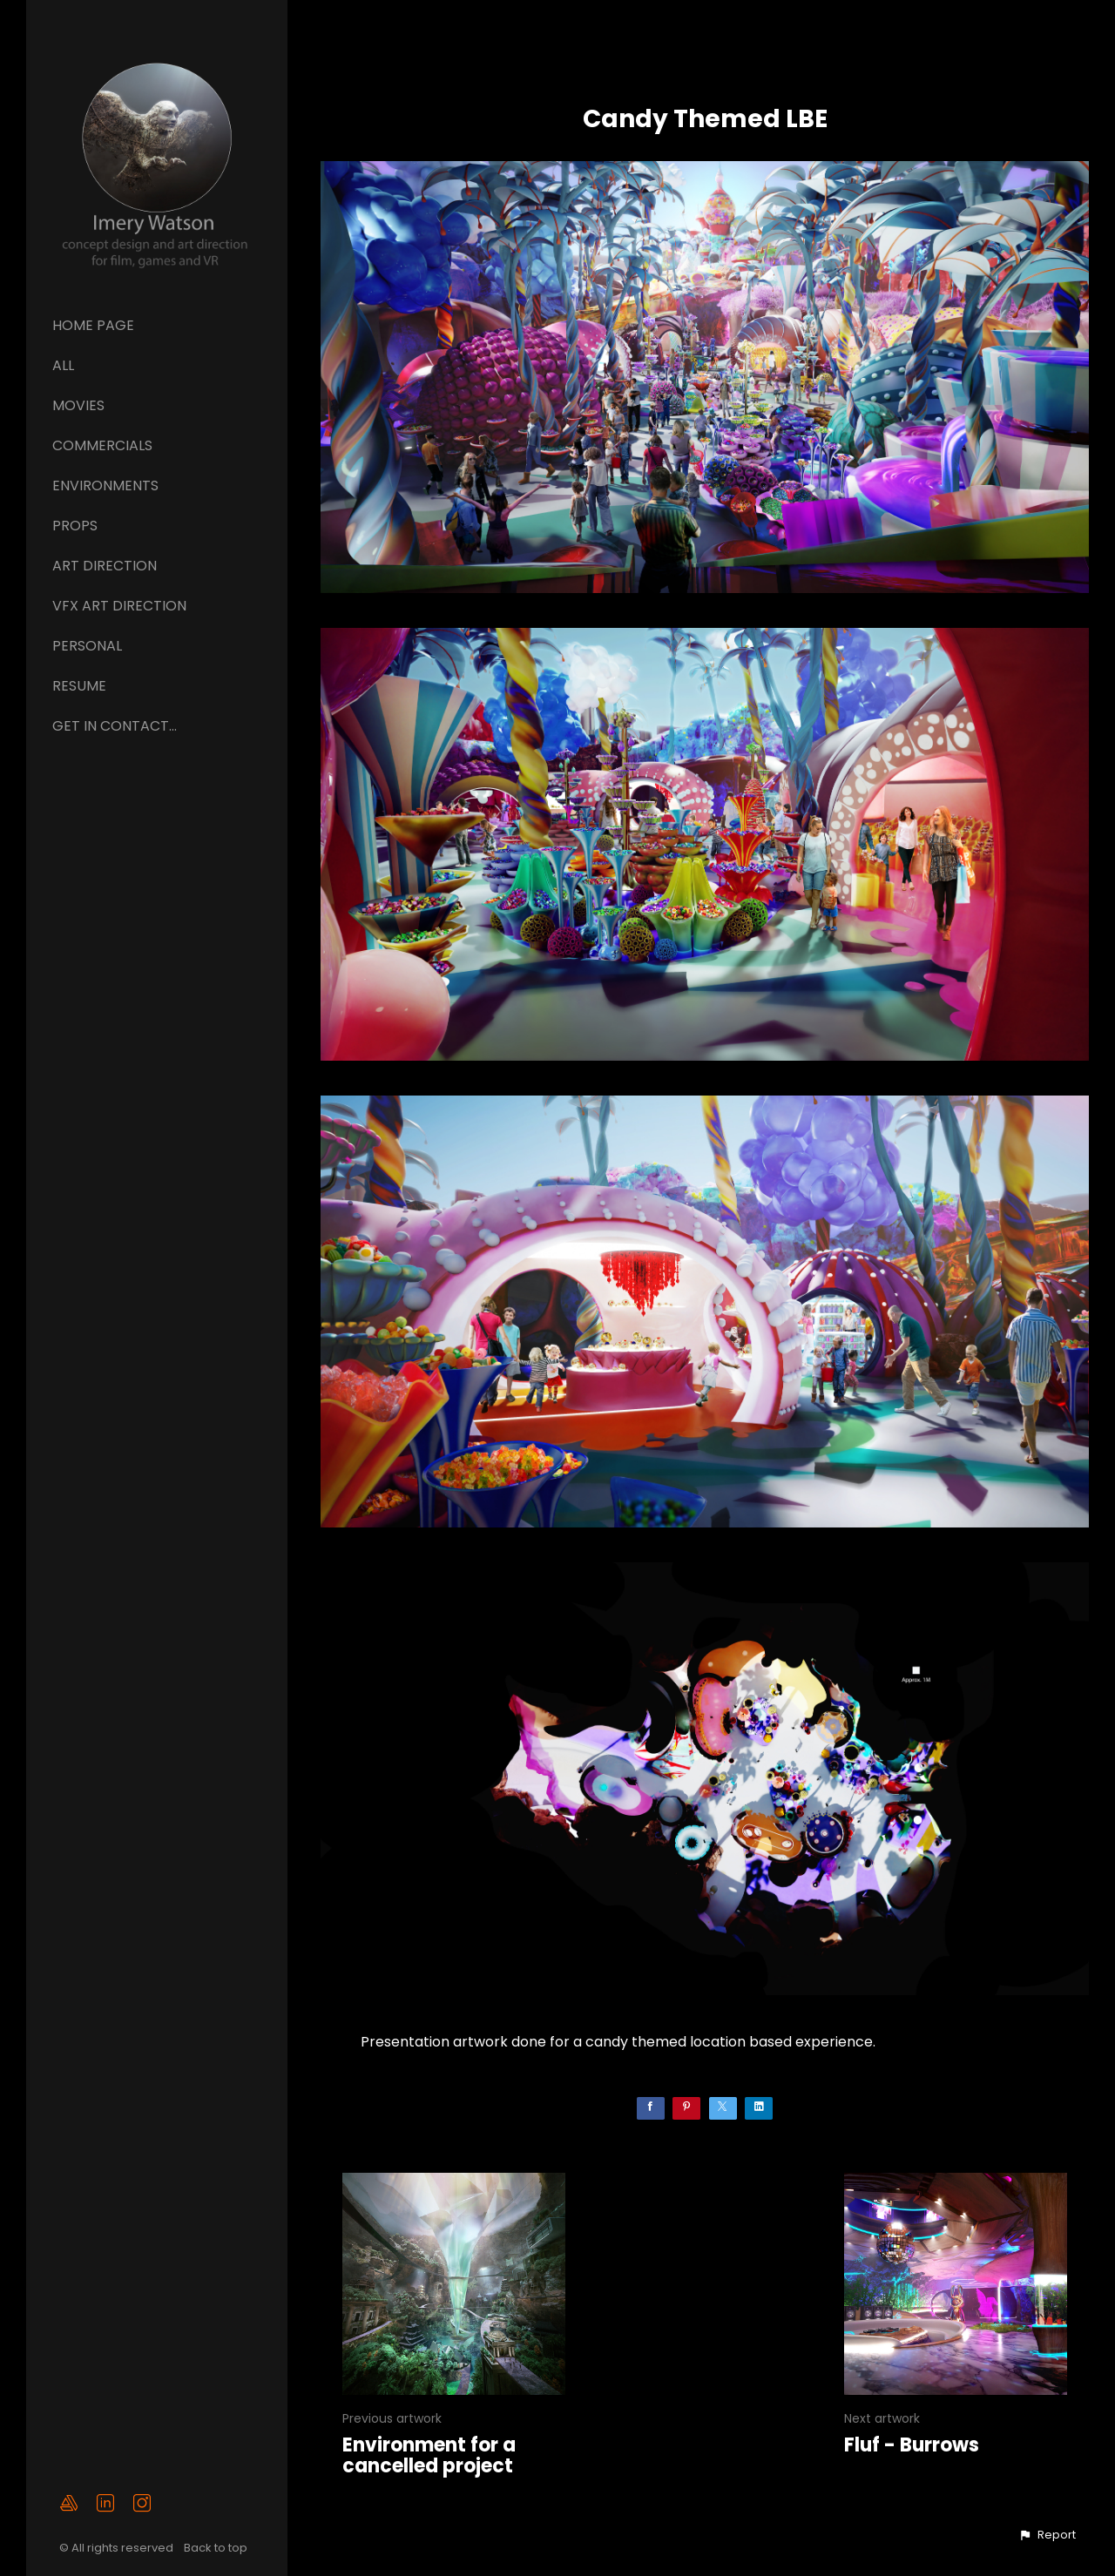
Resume (79, 686)
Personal (87, 646)
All (63, 365)
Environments (105, 485)
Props (75, 526)
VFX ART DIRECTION (119, 606)
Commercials (102, 445)
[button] (1047, 2535)
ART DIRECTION (104, 566)
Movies (78, 405)
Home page (93, 325)
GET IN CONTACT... (114, 726)
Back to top (217, 2547)
